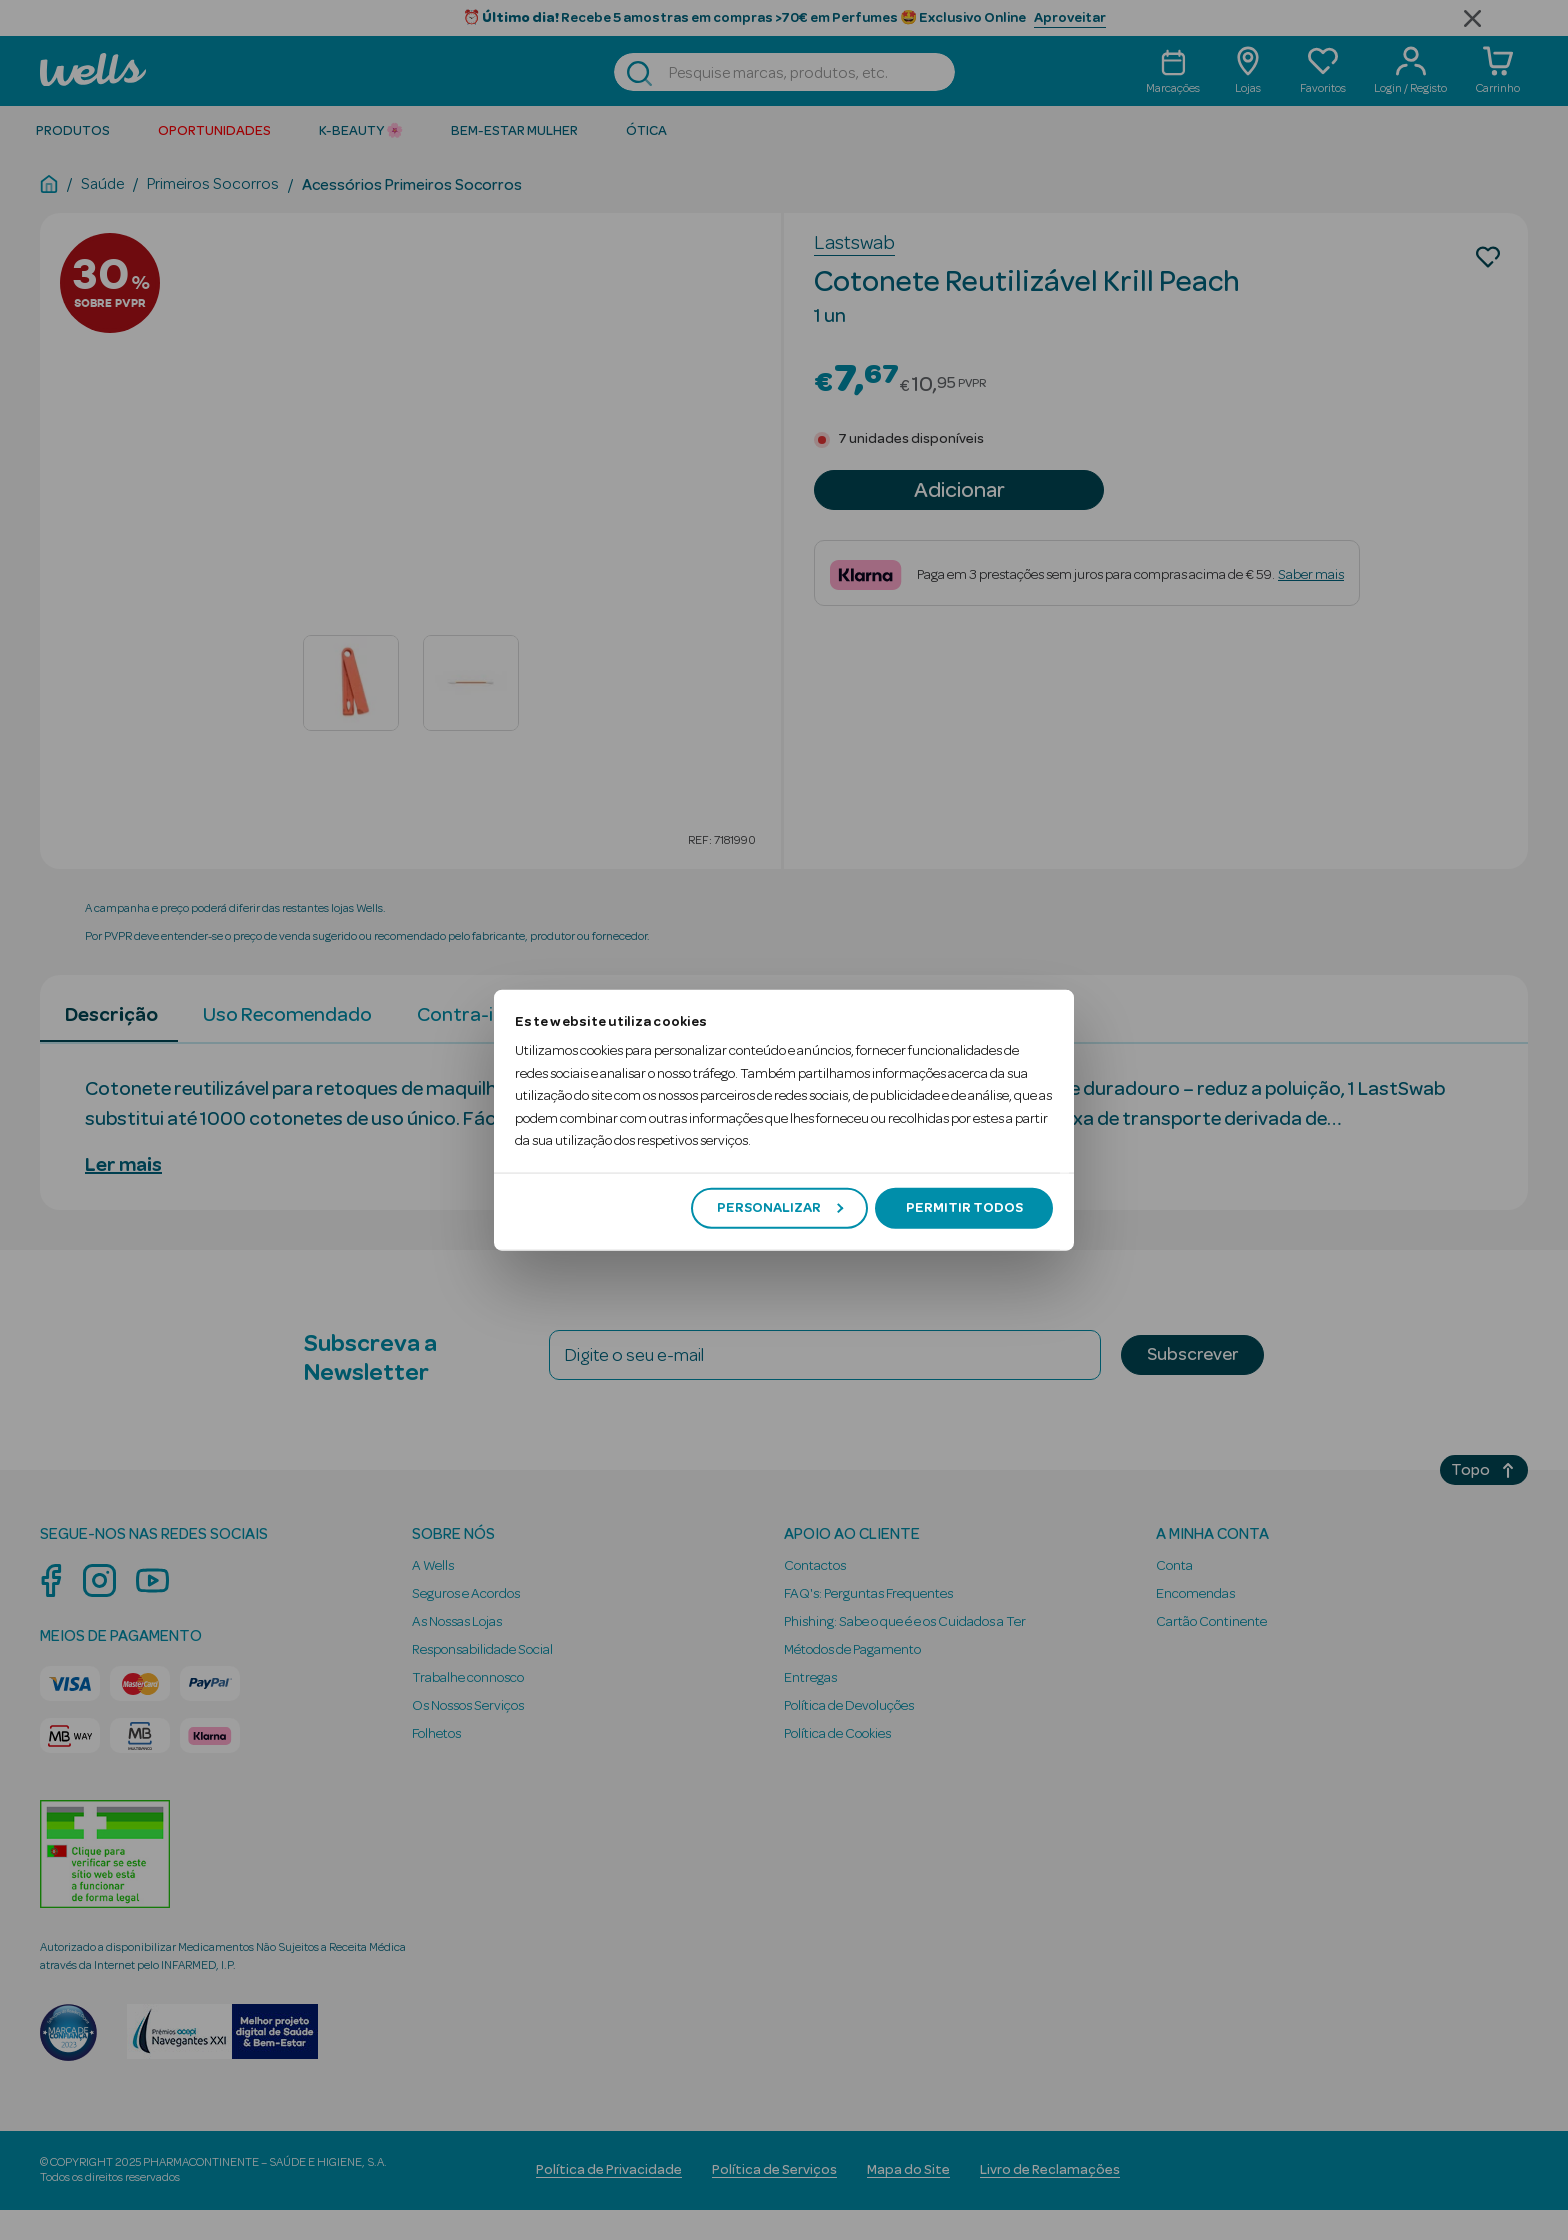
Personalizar (780, 1208)
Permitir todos (964, 1208)
